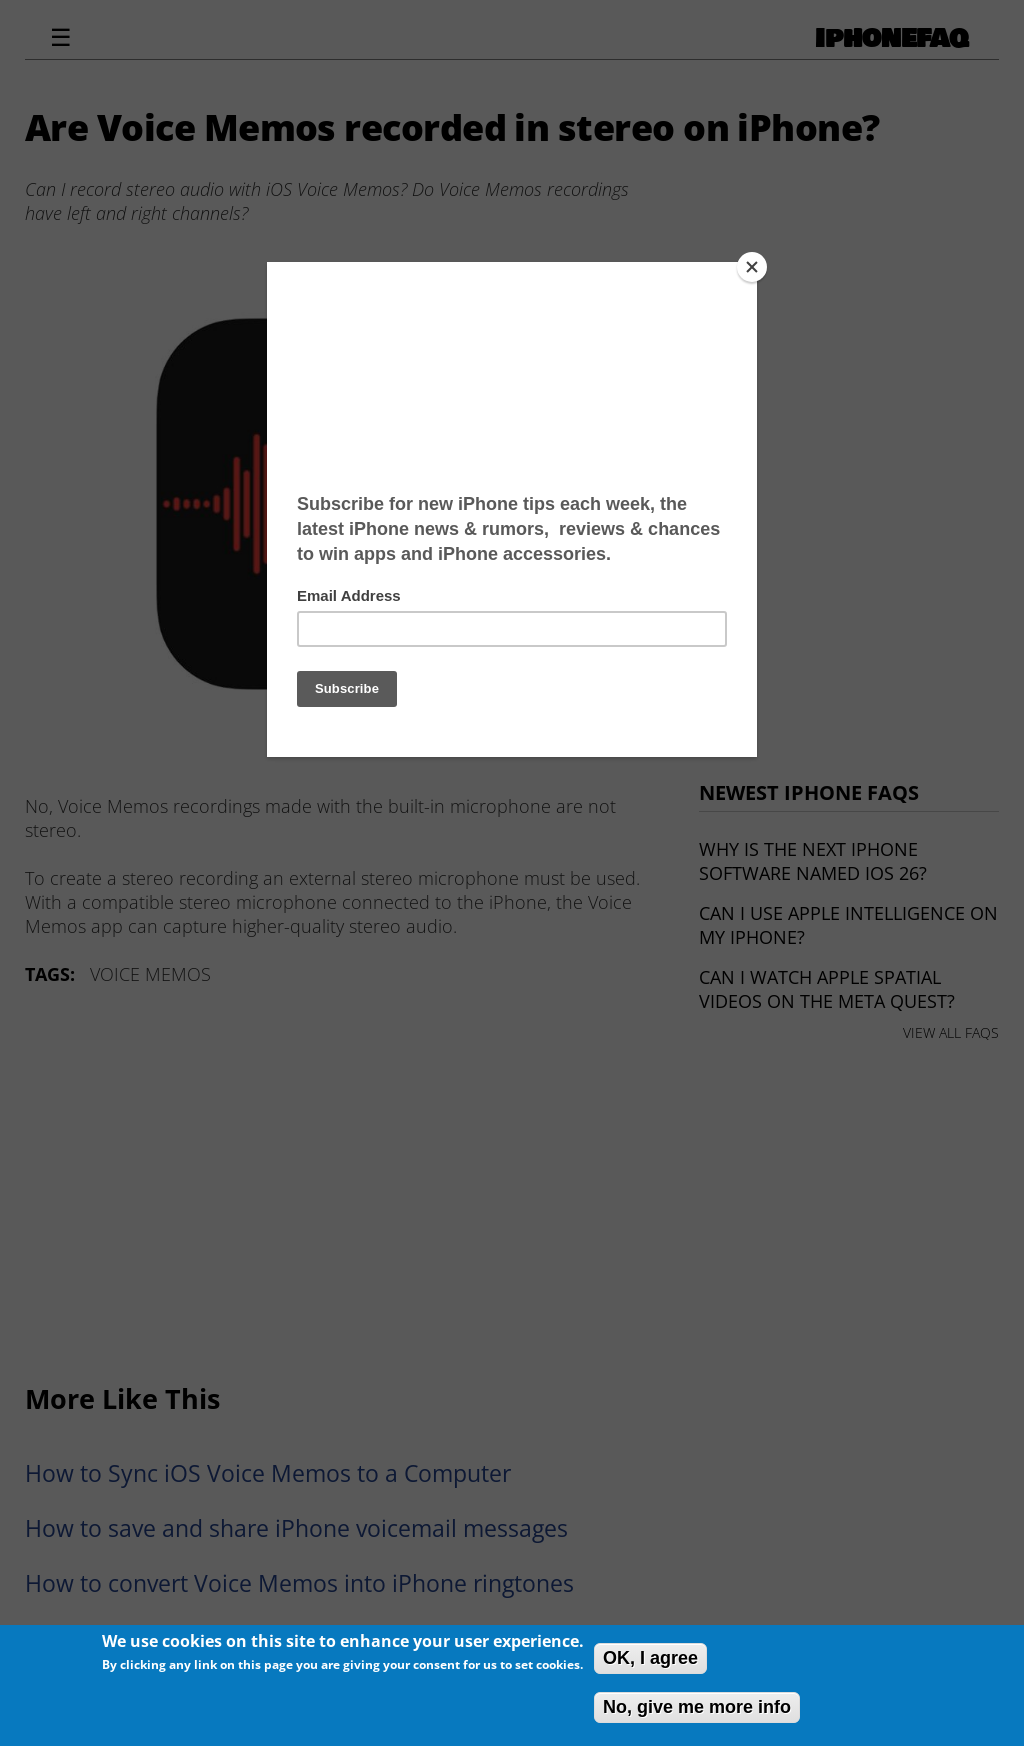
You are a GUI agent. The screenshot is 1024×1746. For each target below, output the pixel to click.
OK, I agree (650, 1658)
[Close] (752, 267)
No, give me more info (697, 1707)
